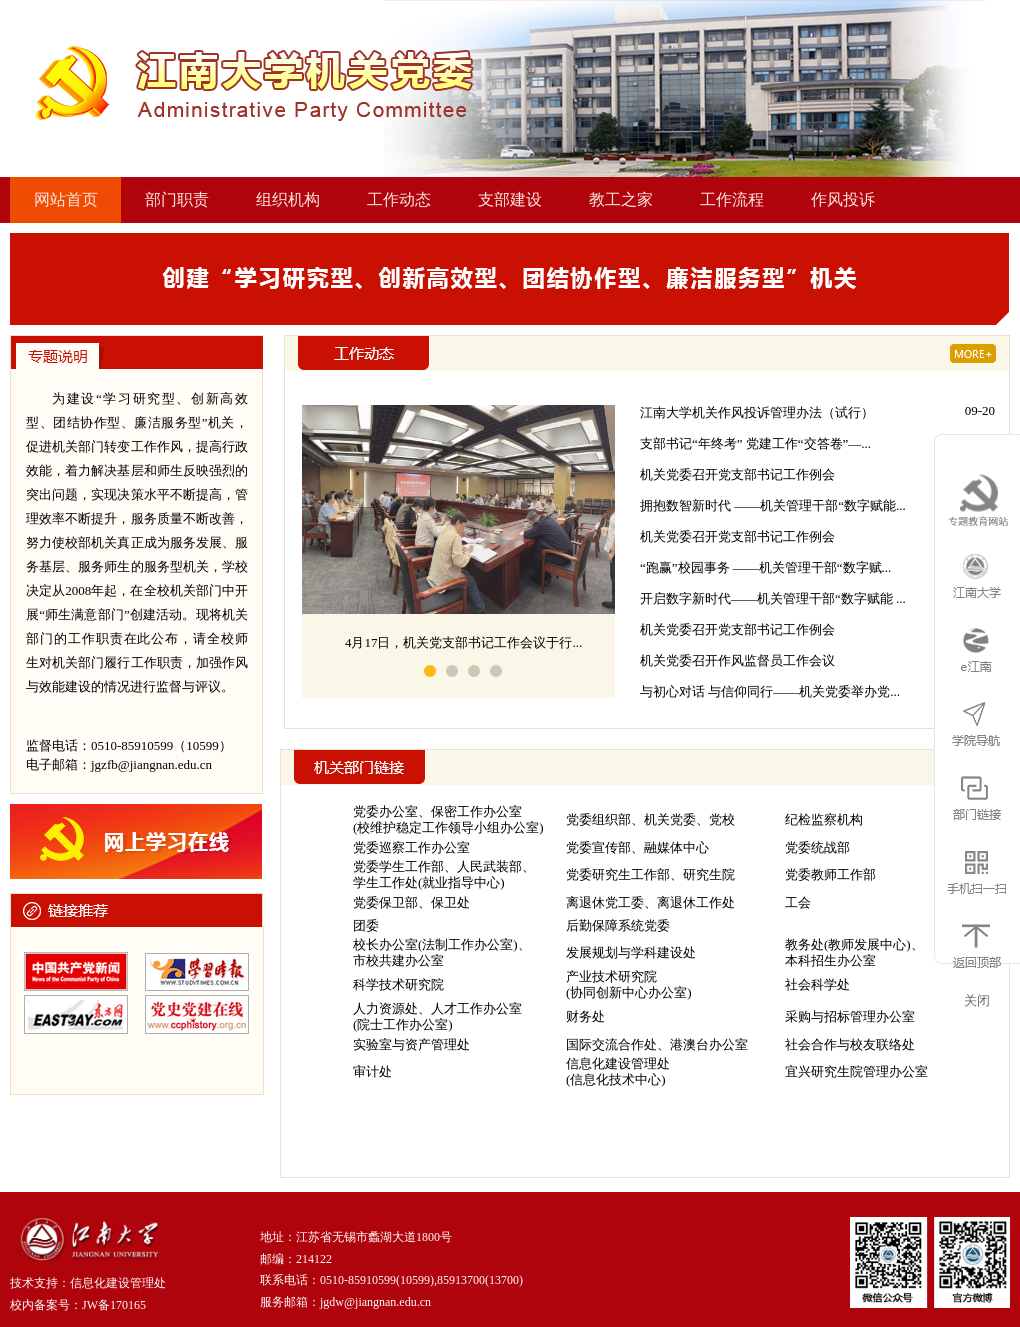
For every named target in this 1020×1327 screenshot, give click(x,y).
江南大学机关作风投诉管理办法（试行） (757, 412)
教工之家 (621, 199)
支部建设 (510, 199)
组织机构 (288, 199)
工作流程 (732, 199)
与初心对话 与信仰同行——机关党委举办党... (770, 691)
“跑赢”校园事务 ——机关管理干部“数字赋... (765, 567)
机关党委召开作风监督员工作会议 (737, 660)
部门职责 (177, 199)
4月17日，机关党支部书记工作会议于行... (463, 642)
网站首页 (66, 199)
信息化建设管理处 (118, 1283)
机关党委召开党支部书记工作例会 (737, 474)
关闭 (977, 1000)
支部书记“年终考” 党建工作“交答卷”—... (755, 443)
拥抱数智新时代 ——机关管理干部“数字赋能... (773, 505)
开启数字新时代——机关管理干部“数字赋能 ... (773, 598)
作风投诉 (843, 199)
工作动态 (399, 199)
